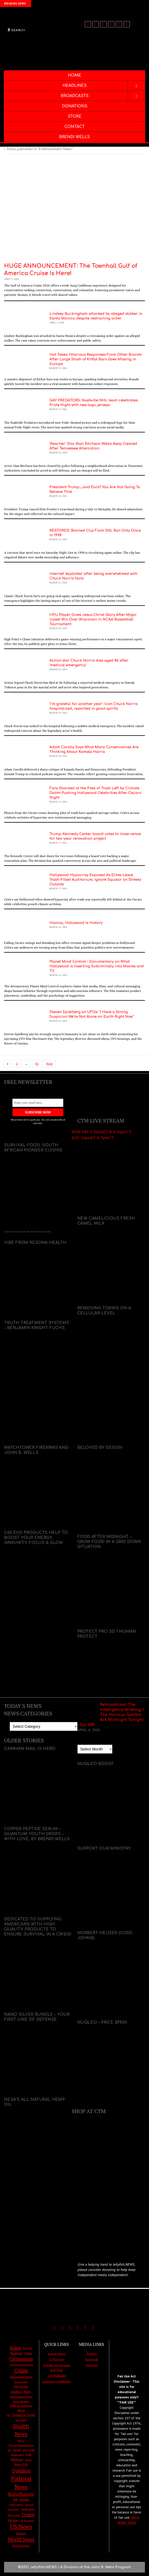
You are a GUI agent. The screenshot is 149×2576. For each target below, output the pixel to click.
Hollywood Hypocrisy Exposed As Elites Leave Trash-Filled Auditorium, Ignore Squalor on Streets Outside (95, 879)
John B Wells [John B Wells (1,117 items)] (28, 2450)
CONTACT (74, 126)
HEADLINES (74, 85)
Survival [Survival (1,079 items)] (29, 2504)
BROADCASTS (74, 96)
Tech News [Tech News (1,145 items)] (13, 2509)
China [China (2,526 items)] (28, 2353)
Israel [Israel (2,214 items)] (17, 2450)
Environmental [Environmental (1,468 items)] (21, 2401)
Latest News (56, 2353)
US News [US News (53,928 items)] (21, 2526)
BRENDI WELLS (74, 137)
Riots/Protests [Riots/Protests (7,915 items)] (21, 2494)
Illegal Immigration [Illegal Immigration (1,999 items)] (21, 2445)
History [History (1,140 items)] (21, 2440)
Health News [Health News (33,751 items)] (21, 2430)
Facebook (91, 2359)
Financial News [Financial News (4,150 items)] (23, 2415)
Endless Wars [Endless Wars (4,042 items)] (21, 2391)
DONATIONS (74, 106)
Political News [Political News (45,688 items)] (21, 2483)
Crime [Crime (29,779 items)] (21, 2370)
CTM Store (56, 2359)
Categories (17, 1720)
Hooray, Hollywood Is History (76, 923)
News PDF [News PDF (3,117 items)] (21, 2464)
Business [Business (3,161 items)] (16, 2353)
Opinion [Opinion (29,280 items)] (21, 2470)
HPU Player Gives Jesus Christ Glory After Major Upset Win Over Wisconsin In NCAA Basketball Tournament (93, 619)
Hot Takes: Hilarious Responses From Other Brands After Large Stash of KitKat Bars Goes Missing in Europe (95, 359)
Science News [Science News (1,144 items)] (16, 2504)
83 (37, 1064)
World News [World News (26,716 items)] (21, 2539)
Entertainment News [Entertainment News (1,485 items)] (21, 2397)
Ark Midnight (56, 2376)
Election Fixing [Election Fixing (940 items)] (21, 2382)
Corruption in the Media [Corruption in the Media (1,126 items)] (21, 2364)
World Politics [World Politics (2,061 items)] (21, 2546)
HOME (74, 75)
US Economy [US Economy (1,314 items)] (27, 2520)
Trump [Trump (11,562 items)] (28, 2514)
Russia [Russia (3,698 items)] (24, 2499)
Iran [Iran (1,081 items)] (10, 2450)
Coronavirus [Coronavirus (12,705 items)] (21, 2359)
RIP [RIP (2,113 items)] (15, 2500)
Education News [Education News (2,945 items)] (21, 2377)
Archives (83, 1742)
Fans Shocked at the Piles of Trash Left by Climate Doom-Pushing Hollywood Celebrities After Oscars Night (95, 792)
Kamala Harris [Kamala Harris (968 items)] (17, 2454)
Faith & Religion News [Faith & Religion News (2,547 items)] (21, 2408)
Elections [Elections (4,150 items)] (21, 2386)
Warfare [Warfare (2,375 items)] (21, 2533)
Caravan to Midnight (56, 2381)
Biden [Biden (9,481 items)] (15, 2347)
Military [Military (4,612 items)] (17, 2459)
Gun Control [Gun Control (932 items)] (21, 2420)
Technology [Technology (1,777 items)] (28, 2509)
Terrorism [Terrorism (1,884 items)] (14, 2515)
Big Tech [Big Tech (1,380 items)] (27, 2348)
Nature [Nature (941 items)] (28, 2460)
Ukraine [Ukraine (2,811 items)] (13, 2520)
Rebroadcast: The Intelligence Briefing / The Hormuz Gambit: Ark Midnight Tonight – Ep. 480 (110, 1714)
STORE (74, 116)
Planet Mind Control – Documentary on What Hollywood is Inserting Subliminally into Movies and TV (96, 966)
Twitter (91, 2353)
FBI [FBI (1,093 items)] (8, 2415)
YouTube (91, 2365)
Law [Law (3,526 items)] (29, 2454)
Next (49, 1064)
